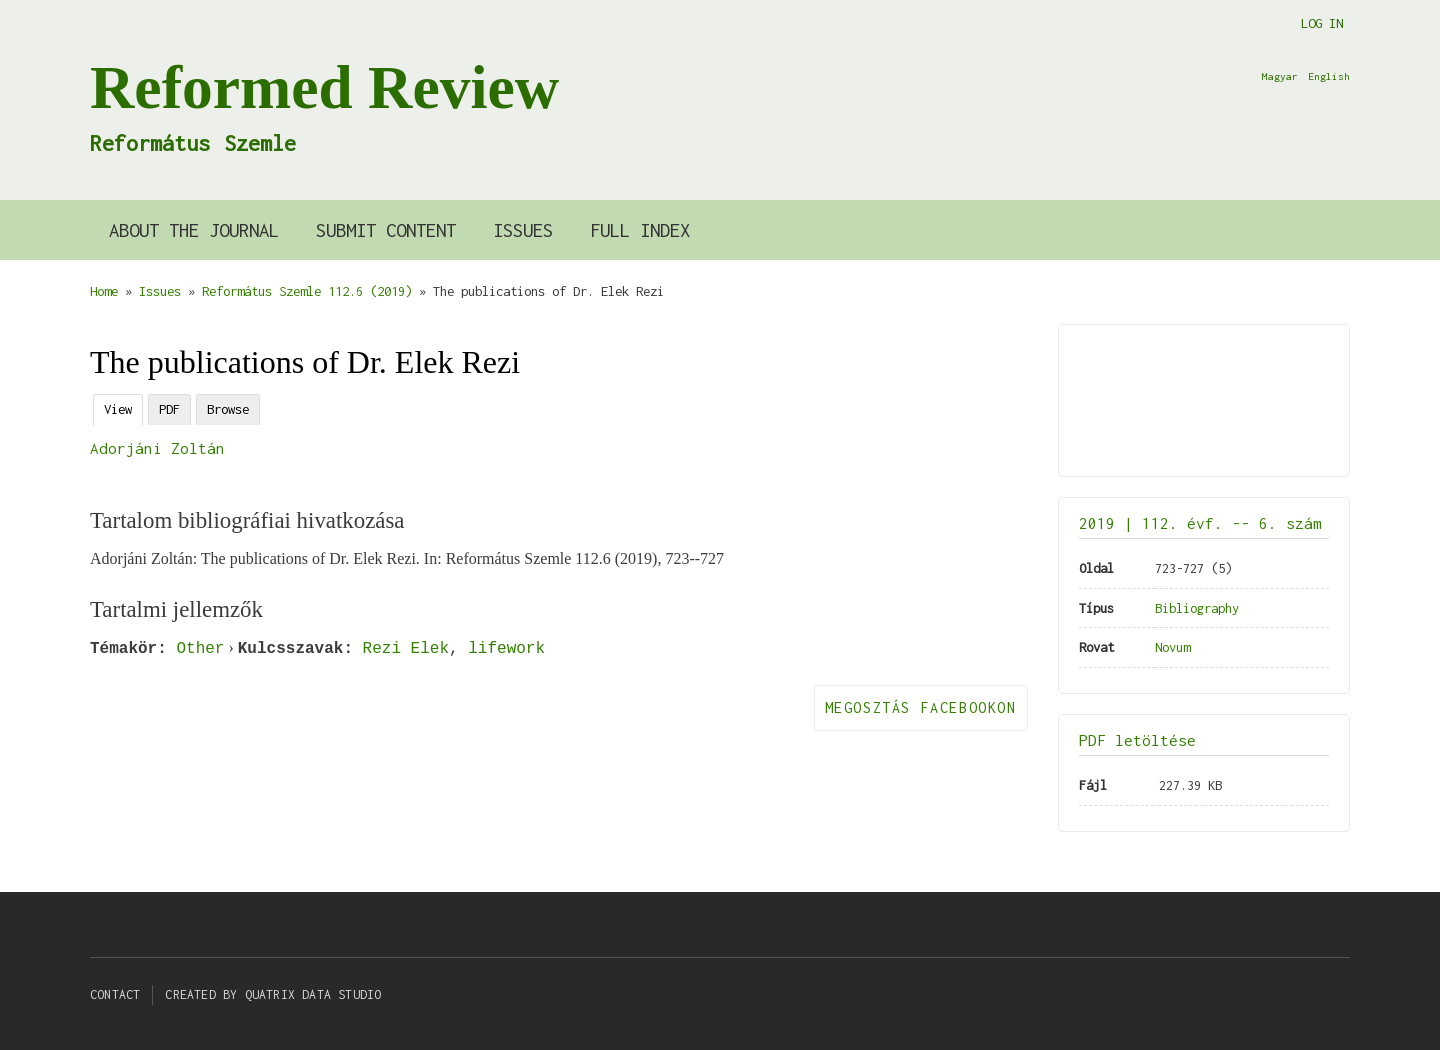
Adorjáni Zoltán (157, 448)
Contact (115, 994)
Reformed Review (324, 87)
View (118, 409)
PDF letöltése (1137, 740)
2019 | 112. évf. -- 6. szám (1200, 523)
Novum (1172, 647)
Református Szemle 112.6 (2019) (307, 291)
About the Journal (194, 230)
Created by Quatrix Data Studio (273, 994)
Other (200, 648)
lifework (506, 648)
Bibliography (1197, 608)
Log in (1322, 23)
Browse (228, 409)
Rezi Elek (406, 648)
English (1329, 76)
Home (104, 291)
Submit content (386, 230)
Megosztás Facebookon (921, 707)
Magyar (1280, 76)
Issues (523, 230)
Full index (640, 230)
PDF (169, 409)
